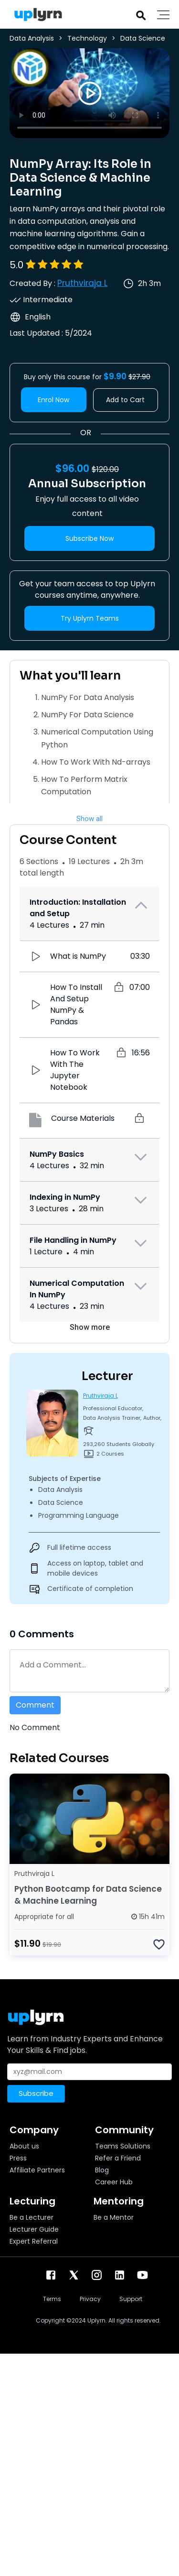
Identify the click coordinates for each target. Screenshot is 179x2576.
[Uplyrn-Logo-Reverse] (36, 14)
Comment (35, 1704)
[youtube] (142, 2274)
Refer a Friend (118, 2158)
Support (130, 2299)
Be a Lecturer (31, 2217)
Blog (102, 2170)
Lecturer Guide (34, 2229)
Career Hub (114, 2182)
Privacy (90, 2299)
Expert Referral (34, 2241)
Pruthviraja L (82, 283)
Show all (89, 818)
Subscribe (36, 2093)
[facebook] (51, 2274)
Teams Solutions (122, 2146)
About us (24, 2146)
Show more (90, 1327)
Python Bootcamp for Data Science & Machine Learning (88, 1895)
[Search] (140, 14)
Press (18, 2158)
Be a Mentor (114, 2217)
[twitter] (74, 2274)
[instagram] (97, 2274)
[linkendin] (120, 2274)
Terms (52, 2299)
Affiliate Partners (37, 2170)
